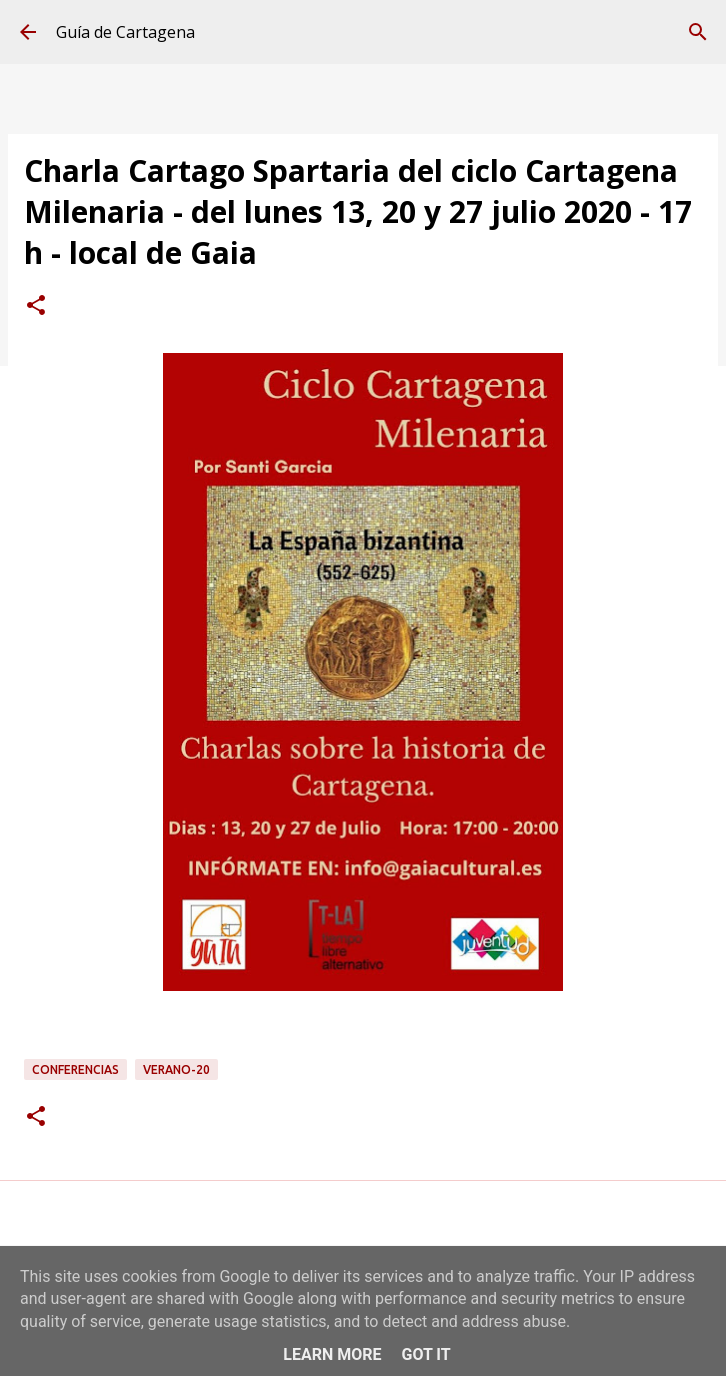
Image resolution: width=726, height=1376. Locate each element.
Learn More (332, 1354)
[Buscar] (698, 32)
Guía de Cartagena (125, 32)
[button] (36, 307)
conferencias (75, 1069)
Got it (425, 1354)
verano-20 (176, 1069)
